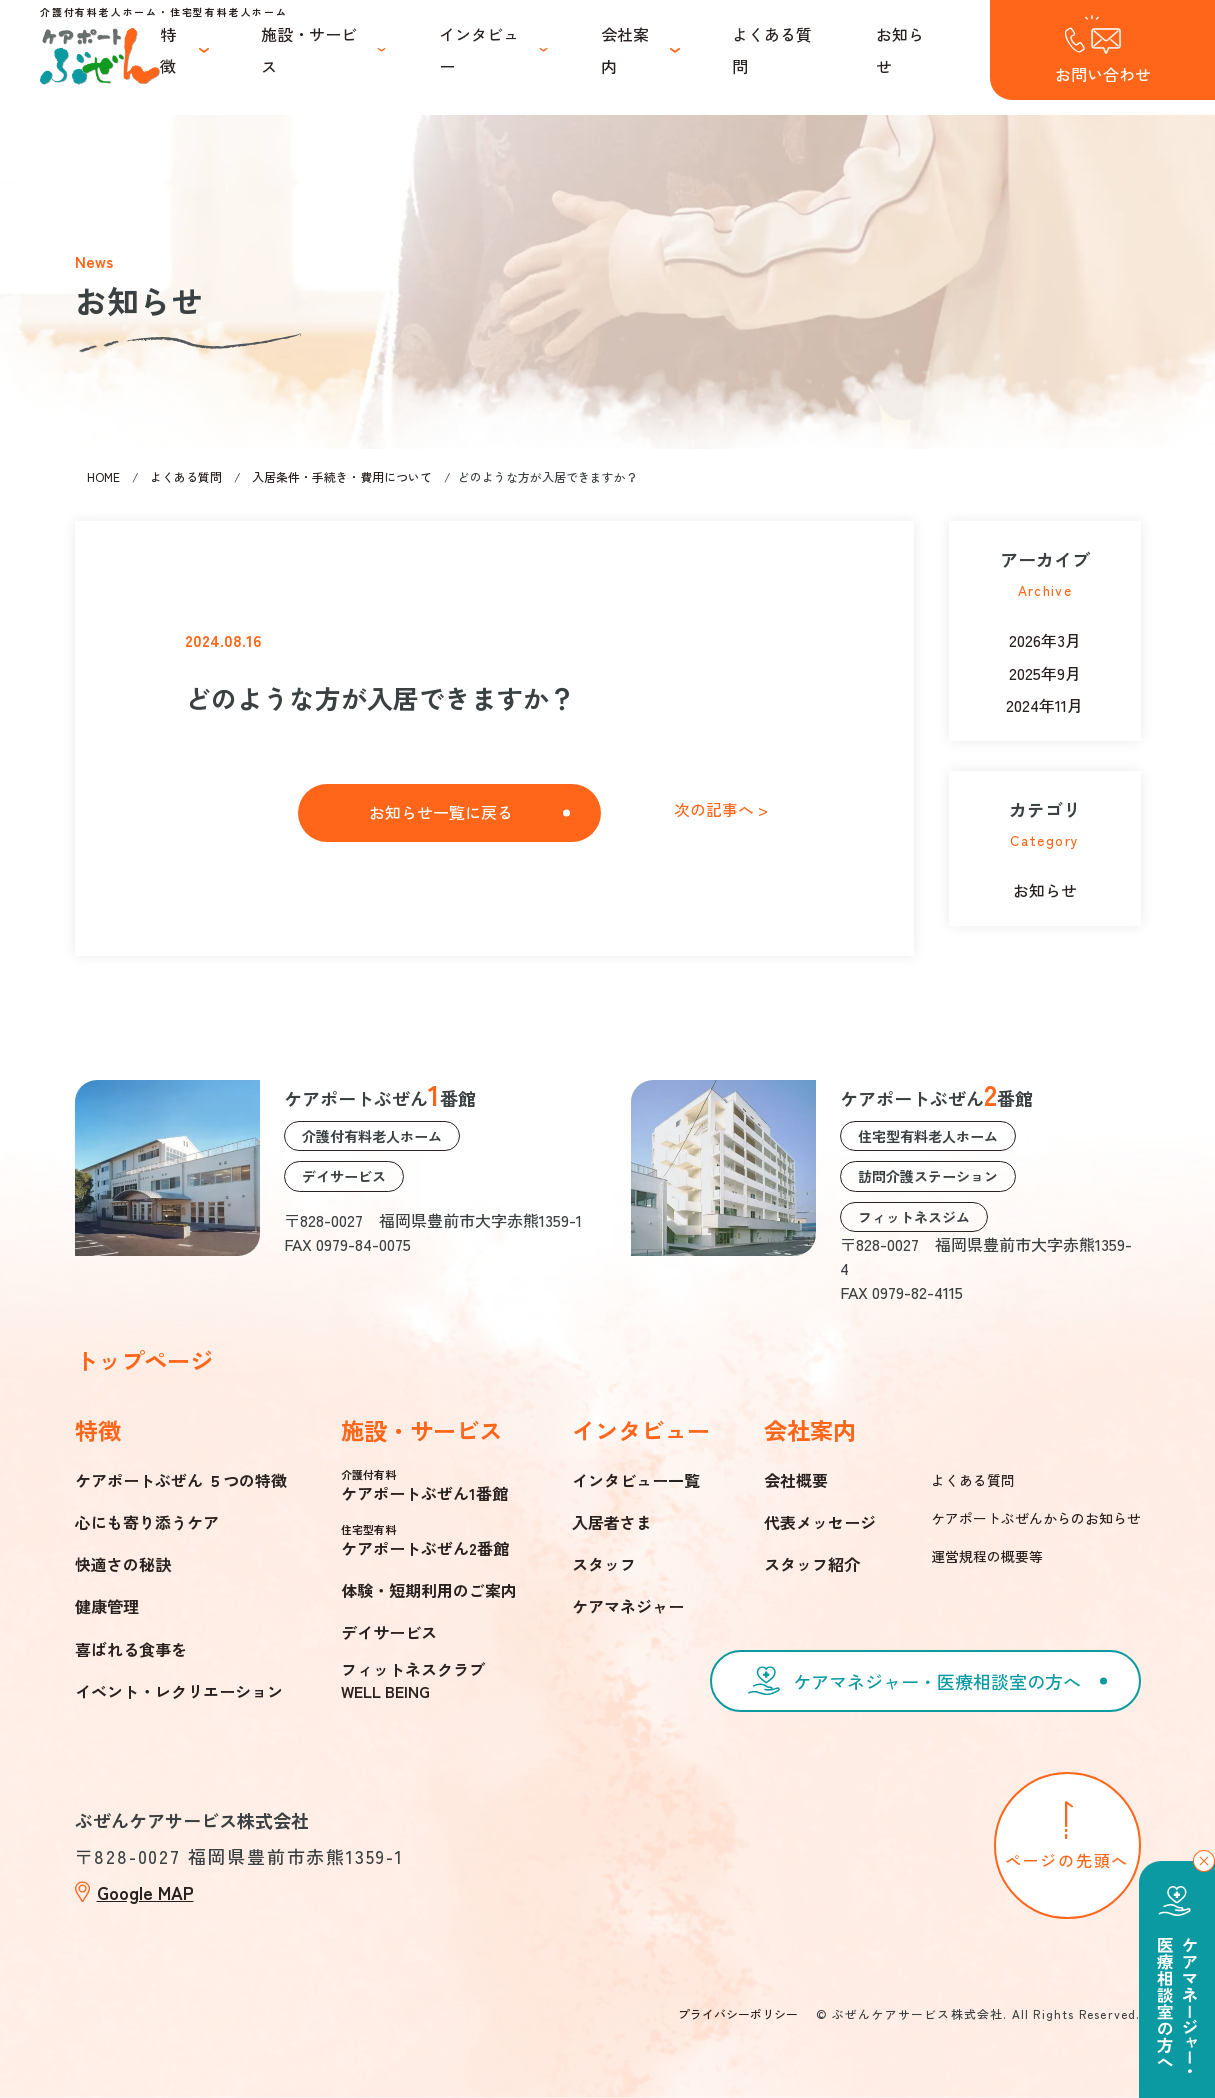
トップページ (144, 1360)
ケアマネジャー (628, 1606)
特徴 (168, 50)
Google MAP (145, 1892)
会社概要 (796, 1480)
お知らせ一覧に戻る (441, 812)
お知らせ (900, 50)
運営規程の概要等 (987, 1556)
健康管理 (107, 1606)
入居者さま (612, 1522)
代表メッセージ (820, 1522)
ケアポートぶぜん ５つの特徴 (181, 1480)
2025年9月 (1045, 673)
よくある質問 (772, 50)
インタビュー (479, 50)
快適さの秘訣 (123, 1564)
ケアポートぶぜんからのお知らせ (1036, 1518)
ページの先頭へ (1067, 1860)
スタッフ (604, 1564)
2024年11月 (1044, 705)
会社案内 (625, 50)
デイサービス (389, 1632)
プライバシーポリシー (738, 2013)
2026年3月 (1045, 640)
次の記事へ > (721, 809)
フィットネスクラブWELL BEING (413, 1680)
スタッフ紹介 (812, 1564)
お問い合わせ (1103, 74)
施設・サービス (309, 50)
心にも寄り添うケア (147, 1522)
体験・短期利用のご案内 (429, 1590)
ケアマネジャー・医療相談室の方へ (937, 1681)
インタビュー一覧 (636, 1480)
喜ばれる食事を (131, 1649)
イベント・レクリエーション (179, 1691)
